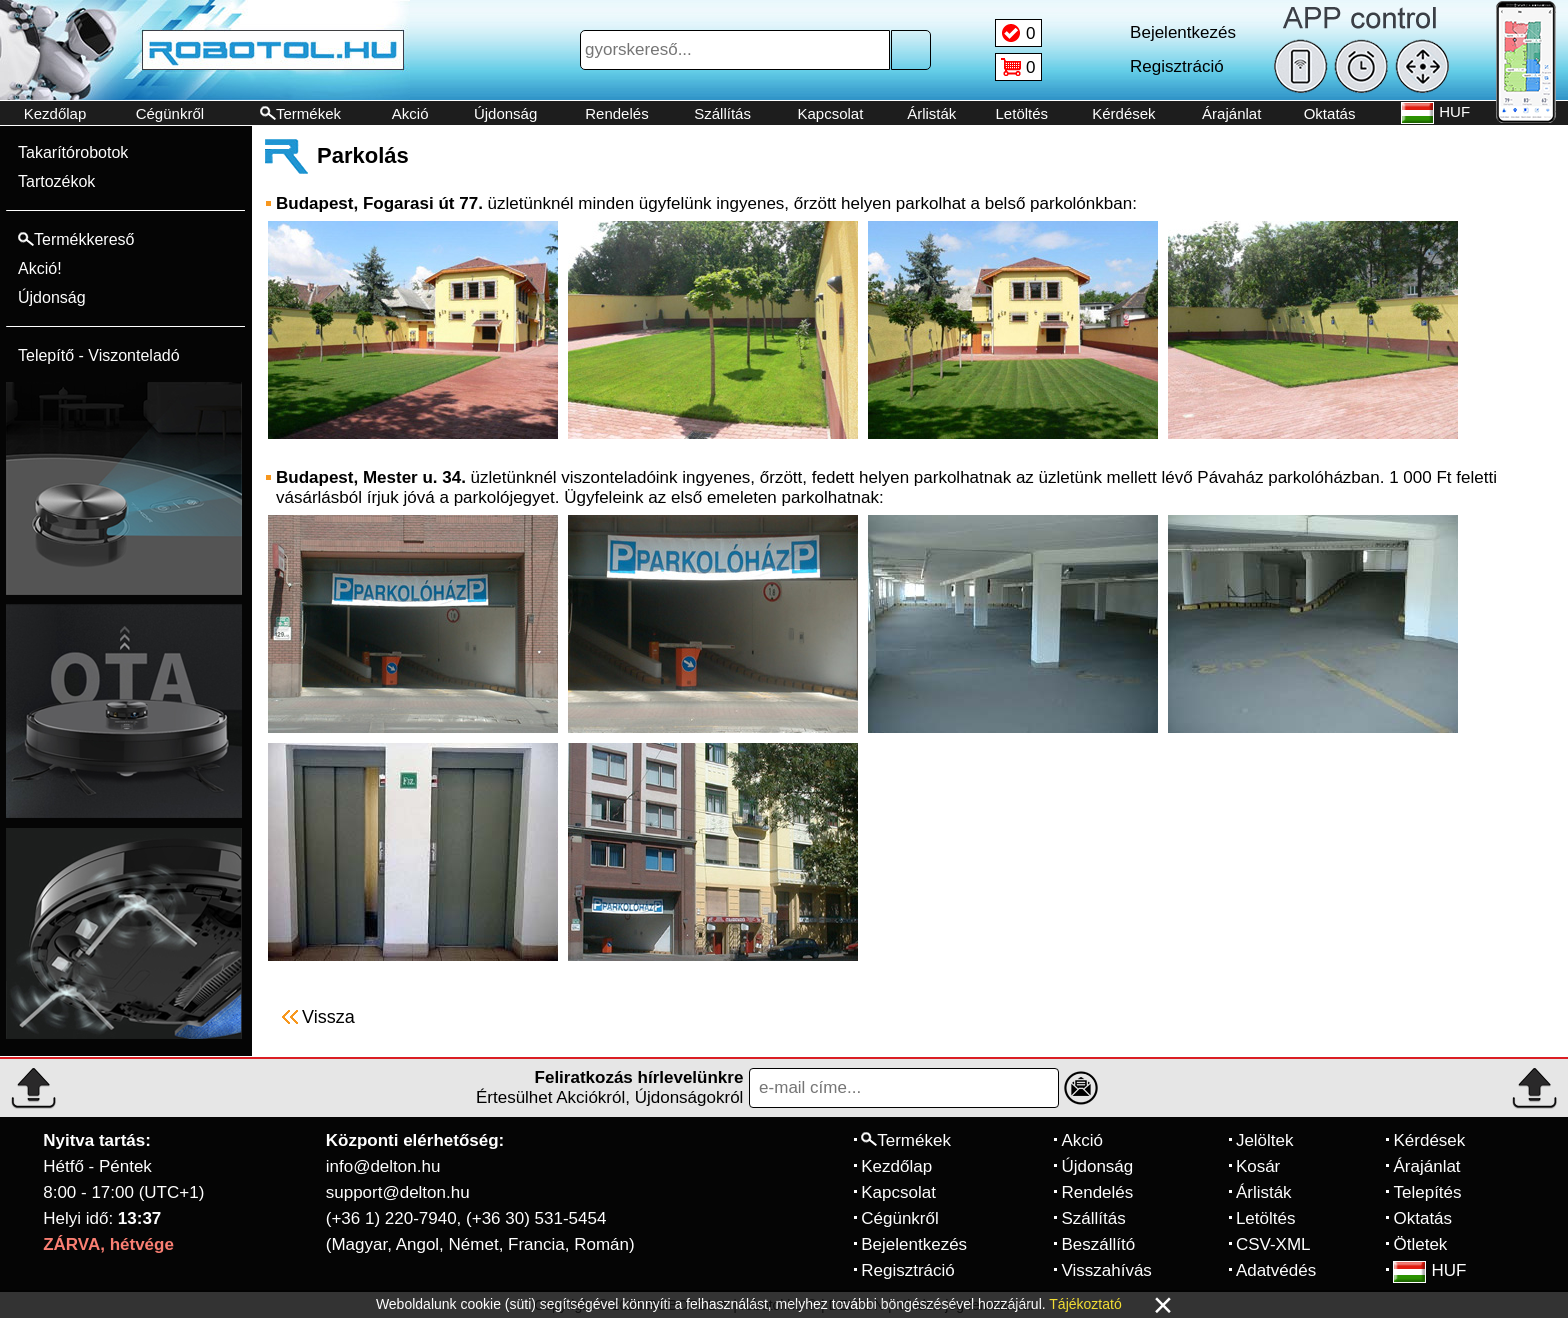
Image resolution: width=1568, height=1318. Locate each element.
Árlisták (931, 113)
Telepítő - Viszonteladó (99, 355)
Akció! (40, 268)
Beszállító (1098, 1244)
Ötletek (1420, 1244)
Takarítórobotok (73, 152)
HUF (1429, 1270)
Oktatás (1330, 113)
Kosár (1258, 1166)
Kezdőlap (55, 113)
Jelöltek (1265, 1140)
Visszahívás (1106, 1270)
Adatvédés (1276, 1270)
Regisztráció (908, 1270)
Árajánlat (1231, 113)
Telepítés (1427, 1192)
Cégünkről (170, 113)
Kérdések (1123, 113)
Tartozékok (56, 181)
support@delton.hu (398, 1192)
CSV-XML (1273, 1244)
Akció (410, 113)
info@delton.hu (383, 1166)
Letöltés (1022, 113)
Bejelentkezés (914, 1244)
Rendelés (616, 113)
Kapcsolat (830, 113)
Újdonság (505, 113)
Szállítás (722, 113)
